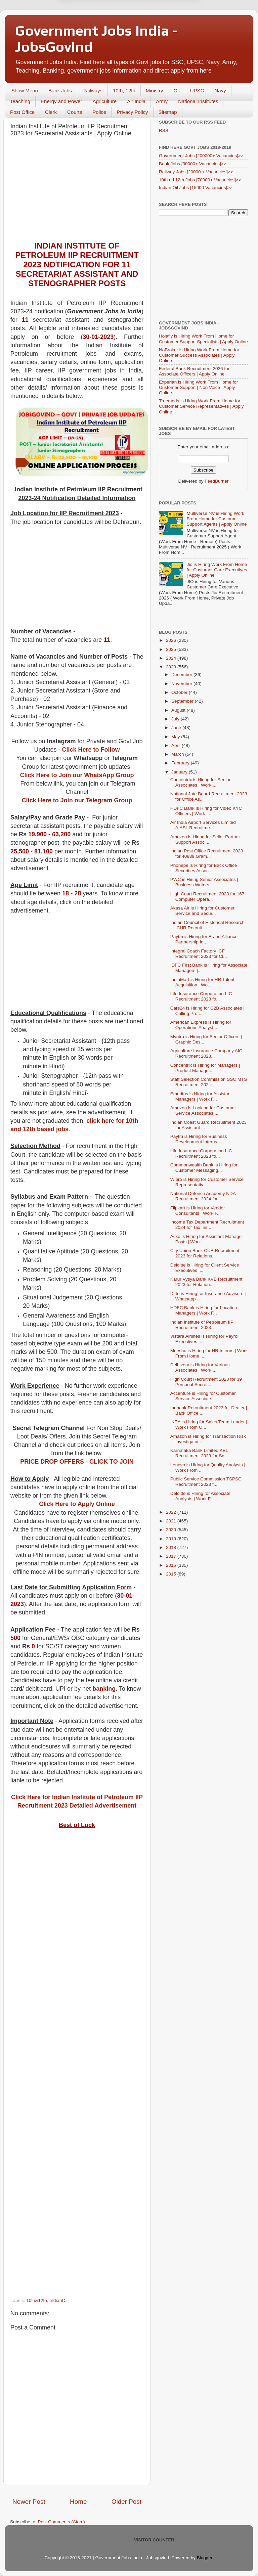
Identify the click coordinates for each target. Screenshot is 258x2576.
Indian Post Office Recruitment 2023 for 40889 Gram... (206, 853)
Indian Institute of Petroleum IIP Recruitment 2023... (201, 1325)
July (176, 718)
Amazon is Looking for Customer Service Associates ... (203, 1110)
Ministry (154, 90)
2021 (171, 1520)
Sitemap (168, 112)
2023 (171, 666)
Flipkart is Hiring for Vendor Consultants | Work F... (197, 1210)
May (176, 736)
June (176, 727)
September (183, 701)
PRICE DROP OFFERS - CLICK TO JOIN (76, 1461)
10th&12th (36, 2300)
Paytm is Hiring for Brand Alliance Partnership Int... (204, 939)
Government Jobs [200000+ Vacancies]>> (201, 155)
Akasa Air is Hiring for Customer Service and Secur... (202, 910)
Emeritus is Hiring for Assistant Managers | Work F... (201, 1096)
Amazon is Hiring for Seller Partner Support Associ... (205, 839)
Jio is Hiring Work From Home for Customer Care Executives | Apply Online (216, 570)
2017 (171, 1556)
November (182, 683)
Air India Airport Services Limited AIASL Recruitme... (203, 825)
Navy (220, 90)
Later (96, 29)
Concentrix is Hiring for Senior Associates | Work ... (200, 782)
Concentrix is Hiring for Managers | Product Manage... (205, 1068)
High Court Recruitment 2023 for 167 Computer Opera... (207, 896)
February (181, 762)
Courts (74, 112)
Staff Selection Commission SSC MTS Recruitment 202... (208, 1082)
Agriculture (104, 101)
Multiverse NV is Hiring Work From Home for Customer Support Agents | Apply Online (216, 519)
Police (99, 112)
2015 (171, 1573)
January (180, 771)
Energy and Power (61, 101)
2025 (171, 649)
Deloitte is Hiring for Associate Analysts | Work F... (200, 1496)
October (180, 692)
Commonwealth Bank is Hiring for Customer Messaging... (204, 1167)
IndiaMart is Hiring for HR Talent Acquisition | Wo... (202, 982)
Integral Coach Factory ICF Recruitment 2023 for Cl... (198, 953)
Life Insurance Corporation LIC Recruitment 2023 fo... (201, 996)
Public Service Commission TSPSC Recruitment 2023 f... (206, 1481)
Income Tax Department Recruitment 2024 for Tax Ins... (207, 1224)
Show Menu (24, 90)
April (176, 745)
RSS (163, 130)
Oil (176, 90)
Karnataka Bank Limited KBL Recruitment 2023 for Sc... (199, 1453)
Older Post (126, 2501)
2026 (171, 640)
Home (78, 2501)
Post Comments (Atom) (61, 2521)
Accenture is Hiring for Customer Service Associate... (203, 1396)
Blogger (204, 2557)
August (179, 710)
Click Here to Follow (91, 749)
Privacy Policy (132, 112)
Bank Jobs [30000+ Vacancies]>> (192, 163)
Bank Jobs (60, 90)
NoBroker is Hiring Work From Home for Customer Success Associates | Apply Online (199, 355)
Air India (136, 101)
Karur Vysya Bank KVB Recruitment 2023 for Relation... (206, 1282)
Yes (164, 29)
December (182, 674)
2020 (171, 1529)
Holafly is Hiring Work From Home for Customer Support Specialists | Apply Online (203, 339)
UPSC (197, 90)
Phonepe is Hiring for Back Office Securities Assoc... (203, 868)
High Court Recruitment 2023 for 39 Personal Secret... (206, 1382)
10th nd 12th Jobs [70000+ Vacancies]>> (200, 179)
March (178, 754)
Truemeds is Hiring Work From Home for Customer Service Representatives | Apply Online (201, 406)
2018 (171, 1547)
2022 (171, 1512)
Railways (92, 90)
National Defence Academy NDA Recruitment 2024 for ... (202, 1196)
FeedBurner (216, 481)
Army (162, 101)
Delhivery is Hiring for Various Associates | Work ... (200, 1367)
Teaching (20, 101)
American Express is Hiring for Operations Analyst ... (200, 1025)
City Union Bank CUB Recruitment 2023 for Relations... (205, 1253)
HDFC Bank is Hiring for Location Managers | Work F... (203, 1310)
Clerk (51, 112)
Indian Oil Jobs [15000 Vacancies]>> (195, 187)
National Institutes (198, 101)
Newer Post (28, 2501)
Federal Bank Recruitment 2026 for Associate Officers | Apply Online (194, 371)
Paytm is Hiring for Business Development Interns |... (198, 1139)
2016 (171, 1565)
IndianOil (58, 2300)
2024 (171, 658)
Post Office (22, 112)
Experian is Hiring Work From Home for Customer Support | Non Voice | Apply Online (198, 387)
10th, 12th (124, 90)
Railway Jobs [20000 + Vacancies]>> (196, 171)
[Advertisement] (76, 191)
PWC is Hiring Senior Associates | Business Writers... (204, 882)
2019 (171, 1538)
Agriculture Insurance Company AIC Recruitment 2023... (206, 1053)
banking (104, 1688)
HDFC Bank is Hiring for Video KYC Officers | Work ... (206, 811)
